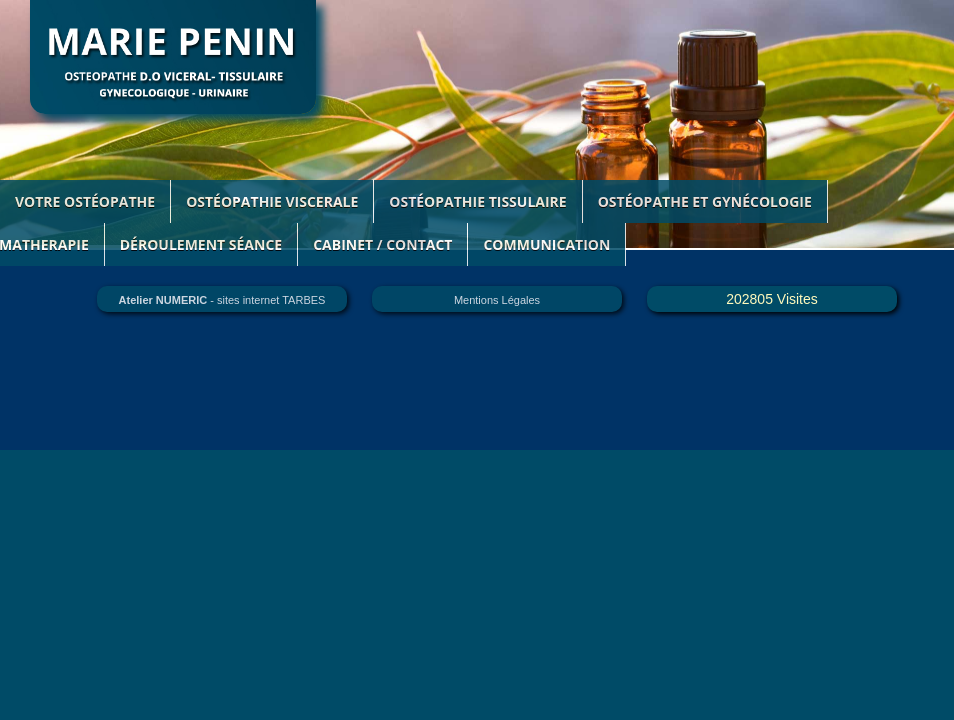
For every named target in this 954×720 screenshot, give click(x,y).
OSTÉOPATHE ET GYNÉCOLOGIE (705, 201)
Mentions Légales (497, 300)
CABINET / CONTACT (382, 244)
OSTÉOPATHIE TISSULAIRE (477, 201)
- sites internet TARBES (222, 300)
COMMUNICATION (546, 244)
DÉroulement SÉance (201, 244)
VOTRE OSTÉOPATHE (85, 201)
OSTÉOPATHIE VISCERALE (272, 201)
